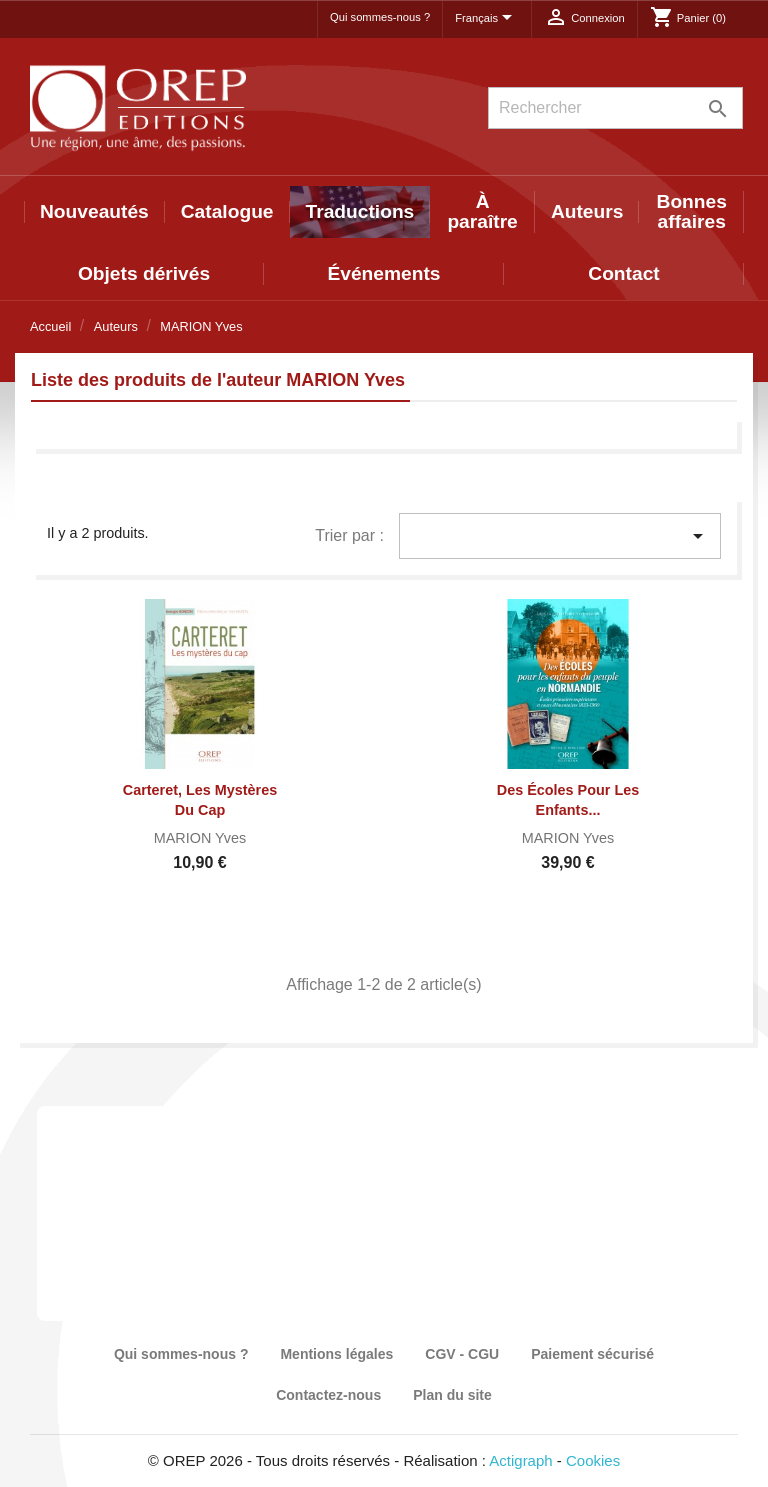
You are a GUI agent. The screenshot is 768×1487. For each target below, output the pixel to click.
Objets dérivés (144, 273)
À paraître (482, 211)
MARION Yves (200, 838)
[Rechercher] (615, 108)
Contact (623, 273)
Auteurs (587, 211)
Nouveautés (94, 211)
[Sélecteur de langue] (487, 19)
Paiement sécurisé (592, 1354)
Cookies (593, 1460)
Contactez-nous (328, 1395)
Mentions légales (336, 1354)
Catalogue (227, 211)
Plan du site (452, 1395)
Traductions (360, 211)
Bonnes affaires (692, 211)
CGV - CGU (462, 1354)
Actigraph (520, 1460)
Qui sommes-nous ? (380, 17)
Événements (383, 273)
